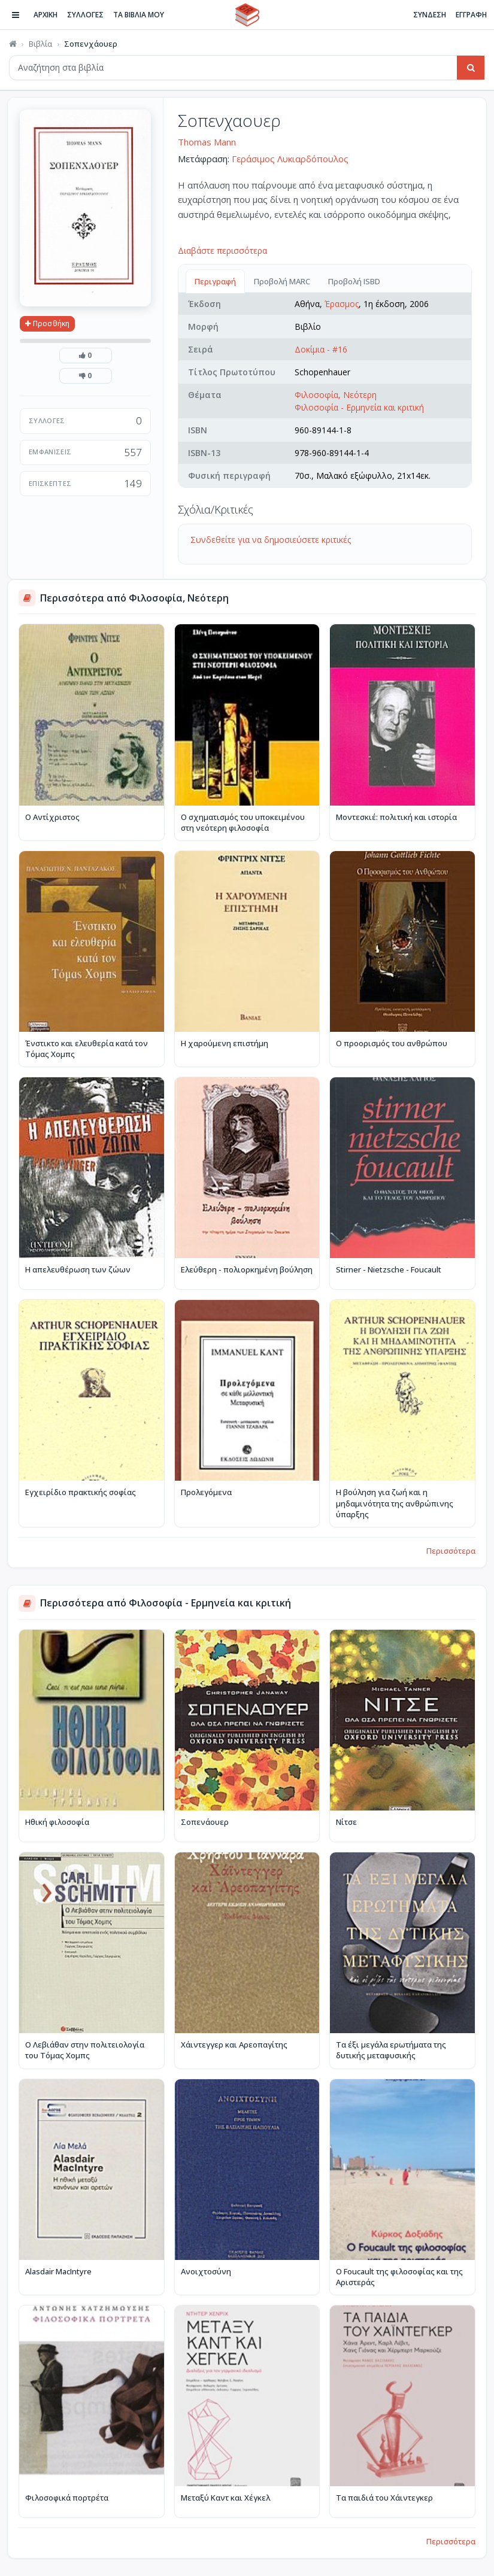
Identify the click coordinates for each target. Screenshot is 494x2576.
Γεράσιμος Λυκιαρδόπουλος (290, 159)
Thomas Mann (207, 142)
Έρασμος (342, 303)
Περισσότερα (450, 1550)
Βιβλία (40, 43)
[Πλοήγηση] (15, 15)
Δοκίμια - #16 (321, 349)
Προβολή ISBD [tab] (354, 281)
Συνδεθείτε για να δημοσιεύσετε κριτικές (270, 539)
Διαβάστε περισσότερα (222, 250)
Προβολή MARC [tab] (282, 281)
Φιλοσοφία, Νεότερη (336, 394)
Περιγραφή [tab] (215, 281)
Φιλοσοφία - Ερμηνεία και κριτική (359, 407)
